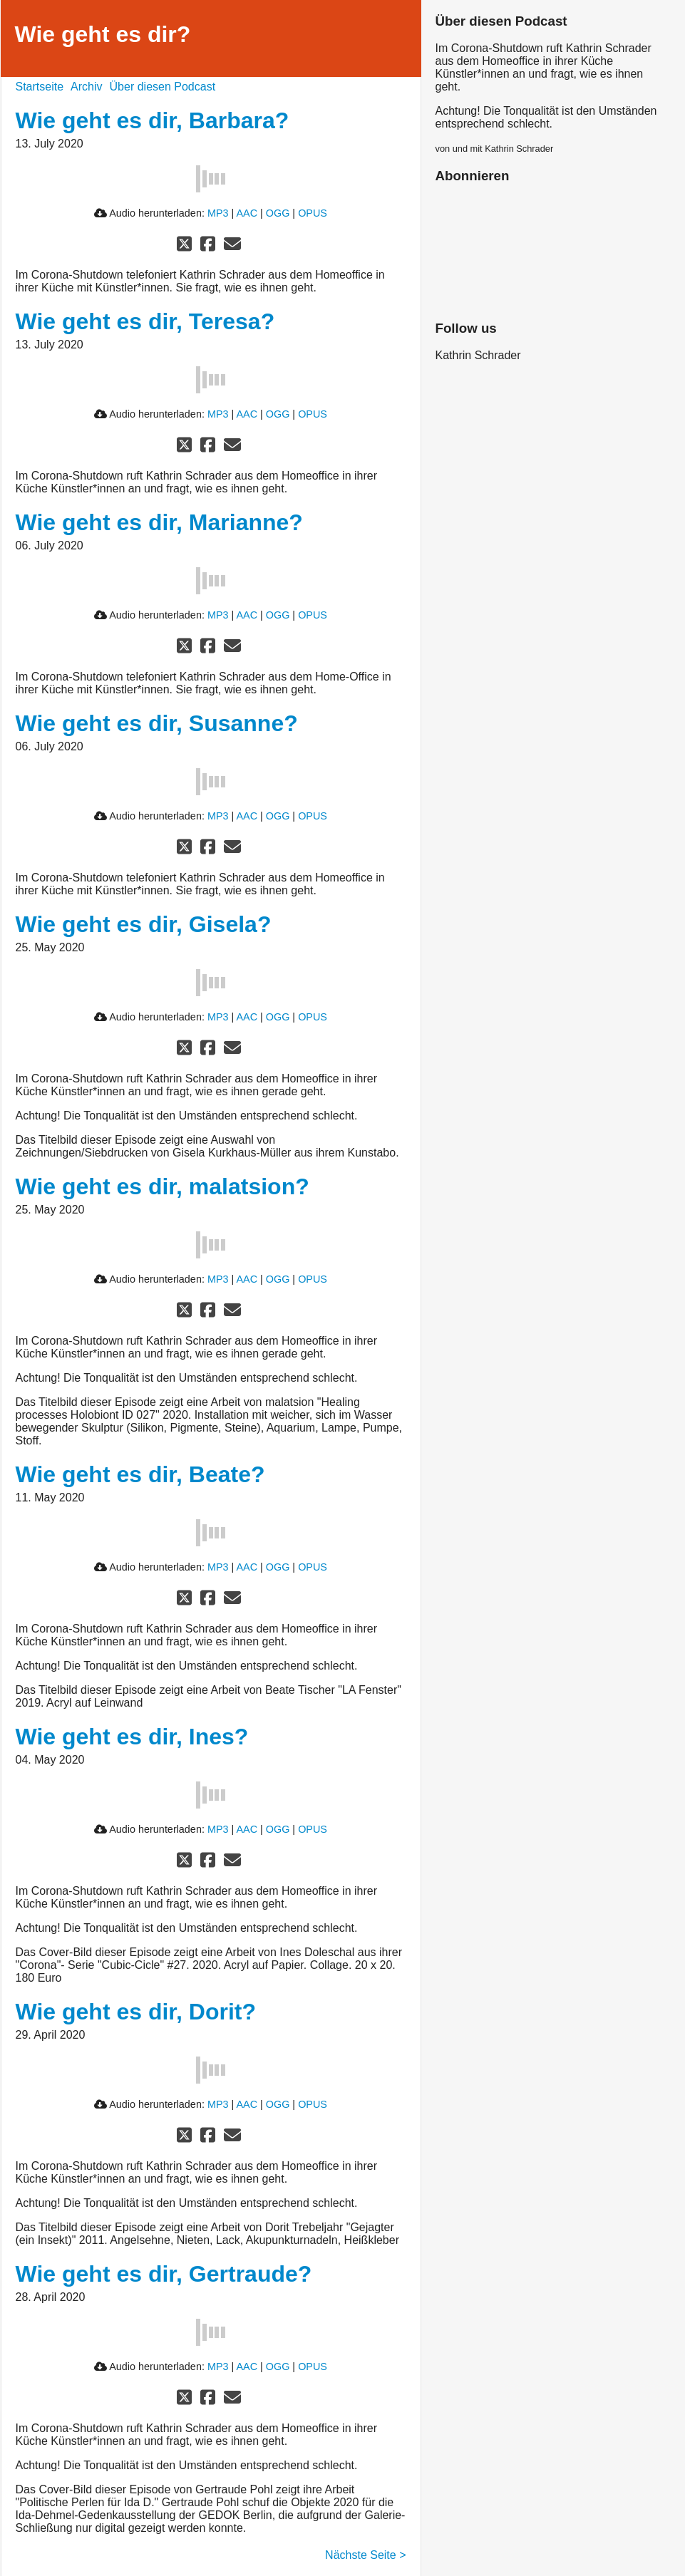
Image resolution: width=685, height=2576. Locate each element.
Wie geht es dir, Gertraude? (164, 2274)
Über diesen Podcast (163, 87)
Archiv (86, 87)
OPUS (312, 213)
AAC (246, 213)
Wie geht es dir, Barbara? (152, 120)
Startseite (40, 87)
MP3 (218, 213)
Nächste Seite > (365, 2555)
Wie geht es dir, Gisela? (144, 924)
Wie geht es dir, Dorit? (136, 2011)
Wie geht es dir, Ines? (132, 1736)
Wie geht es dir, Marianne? (159, 522)
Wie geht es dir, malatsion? (162, 1186)
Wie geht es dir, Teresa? (145, 321)
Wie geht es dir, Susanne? (157, 723)
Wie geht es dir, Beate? (140, 1474)
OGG (278, 213)
